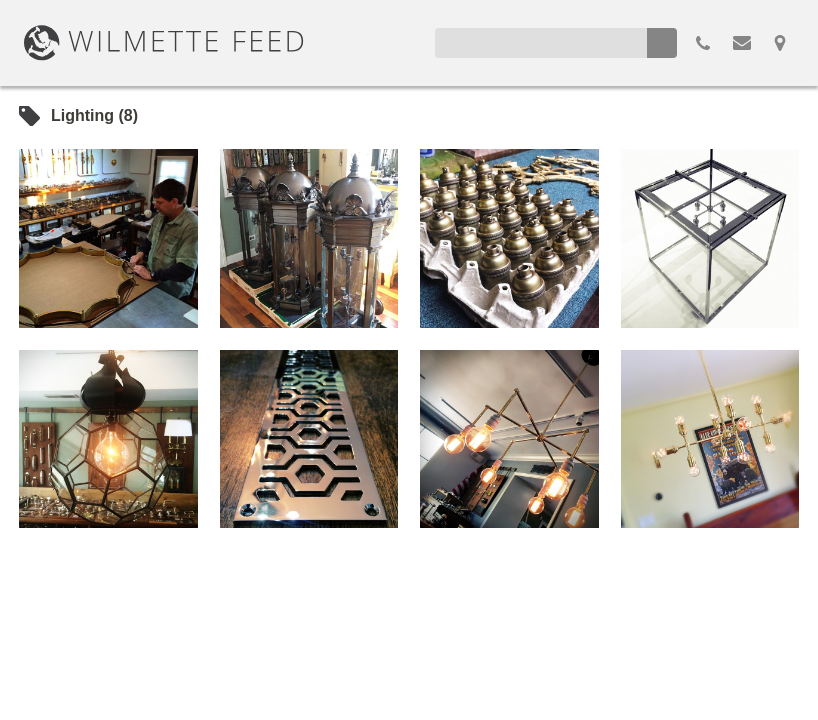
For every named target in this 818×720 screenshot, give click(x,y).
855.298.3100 (703, 43)
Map (780, 43)
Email (742, 43)
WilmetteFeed (164, 43)
